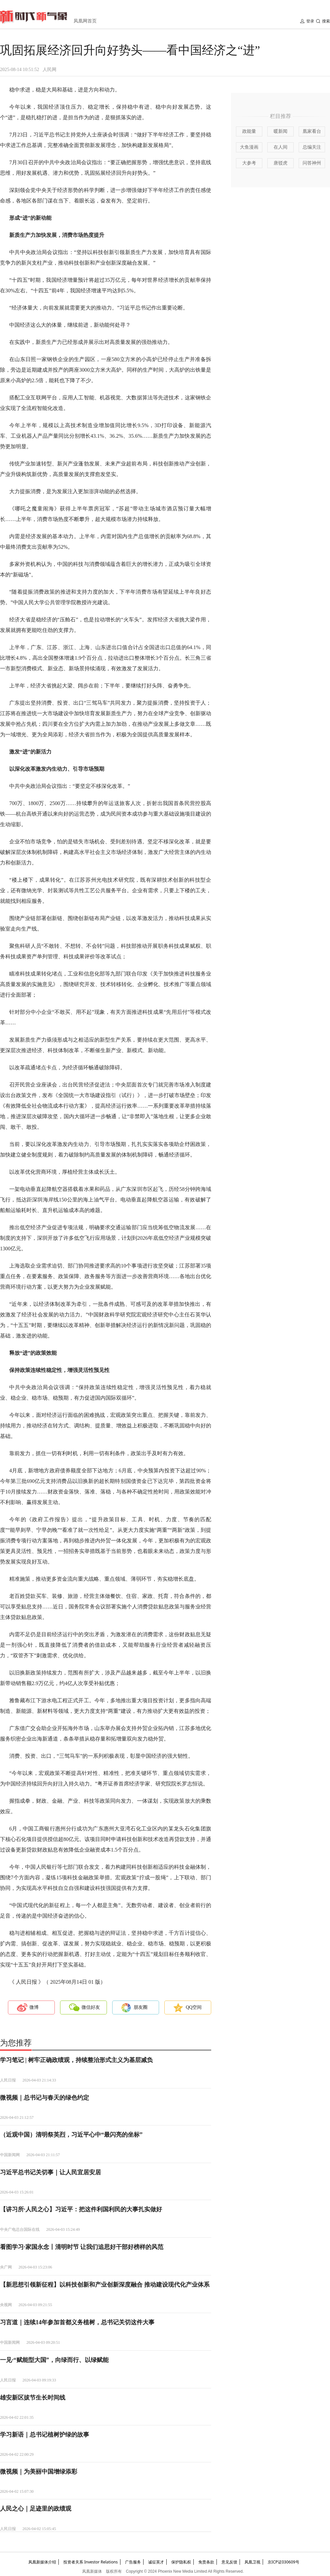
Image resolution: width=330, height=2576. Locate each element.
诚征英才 (156, 2562)
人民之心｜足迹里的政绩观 (35, 2508)
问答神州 (312, 163)
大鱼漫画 (249, 147)
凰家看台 (312, 131)
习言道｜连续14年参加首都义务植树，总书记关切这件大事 (77, 2322)
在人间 (280, 147)
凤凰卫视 (252, 2562)
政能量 (249, 131)
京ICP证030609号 (283, 2562)
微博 (34, 2007)
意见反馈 (229, 2562)
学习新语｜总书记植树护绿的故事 (44, 2434)
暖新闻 (280, 131)
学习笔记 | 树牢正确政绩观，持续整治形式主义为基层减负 (76, 2060)
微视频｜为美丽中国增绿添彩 (38, 2471)
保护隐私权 (181, 2562)
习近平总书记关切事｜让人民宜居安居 (50, 2172)
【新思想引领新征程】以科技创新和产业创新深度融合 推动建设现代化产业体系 (105, 2284)
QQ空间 (194, 2007)
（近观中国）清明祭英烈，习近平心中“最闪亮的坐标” (71, 2134)
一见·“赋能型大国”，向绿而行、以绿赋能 (54, 2360)
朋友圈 (141, 2007)
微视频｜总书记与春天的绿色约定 (44, 2097)
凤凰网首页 (85, 20)
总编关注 (312, 147)
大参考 (249, 163)
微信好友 (91, 2007)
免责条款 (206, 2562)
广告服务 (133, 2562)
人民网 (49, 69)
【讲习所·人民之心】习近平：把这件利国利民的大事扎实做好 (81, 2209)
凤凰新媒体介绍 (42, 2562)
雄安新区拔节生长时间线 (32, 2397)
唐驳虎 (280, 163)
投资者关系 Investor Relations (90, 2562)
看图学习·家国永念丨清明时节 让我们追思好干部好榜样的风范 (81, 2247)
